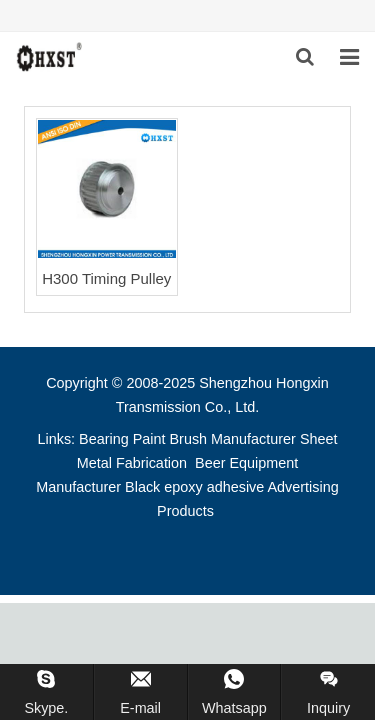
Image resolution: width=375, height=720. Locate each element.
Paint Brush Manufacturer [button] (214, 439)
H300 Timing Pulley (106, 278)
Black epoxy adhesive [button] (194, 487)
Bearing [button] (104, 439)
